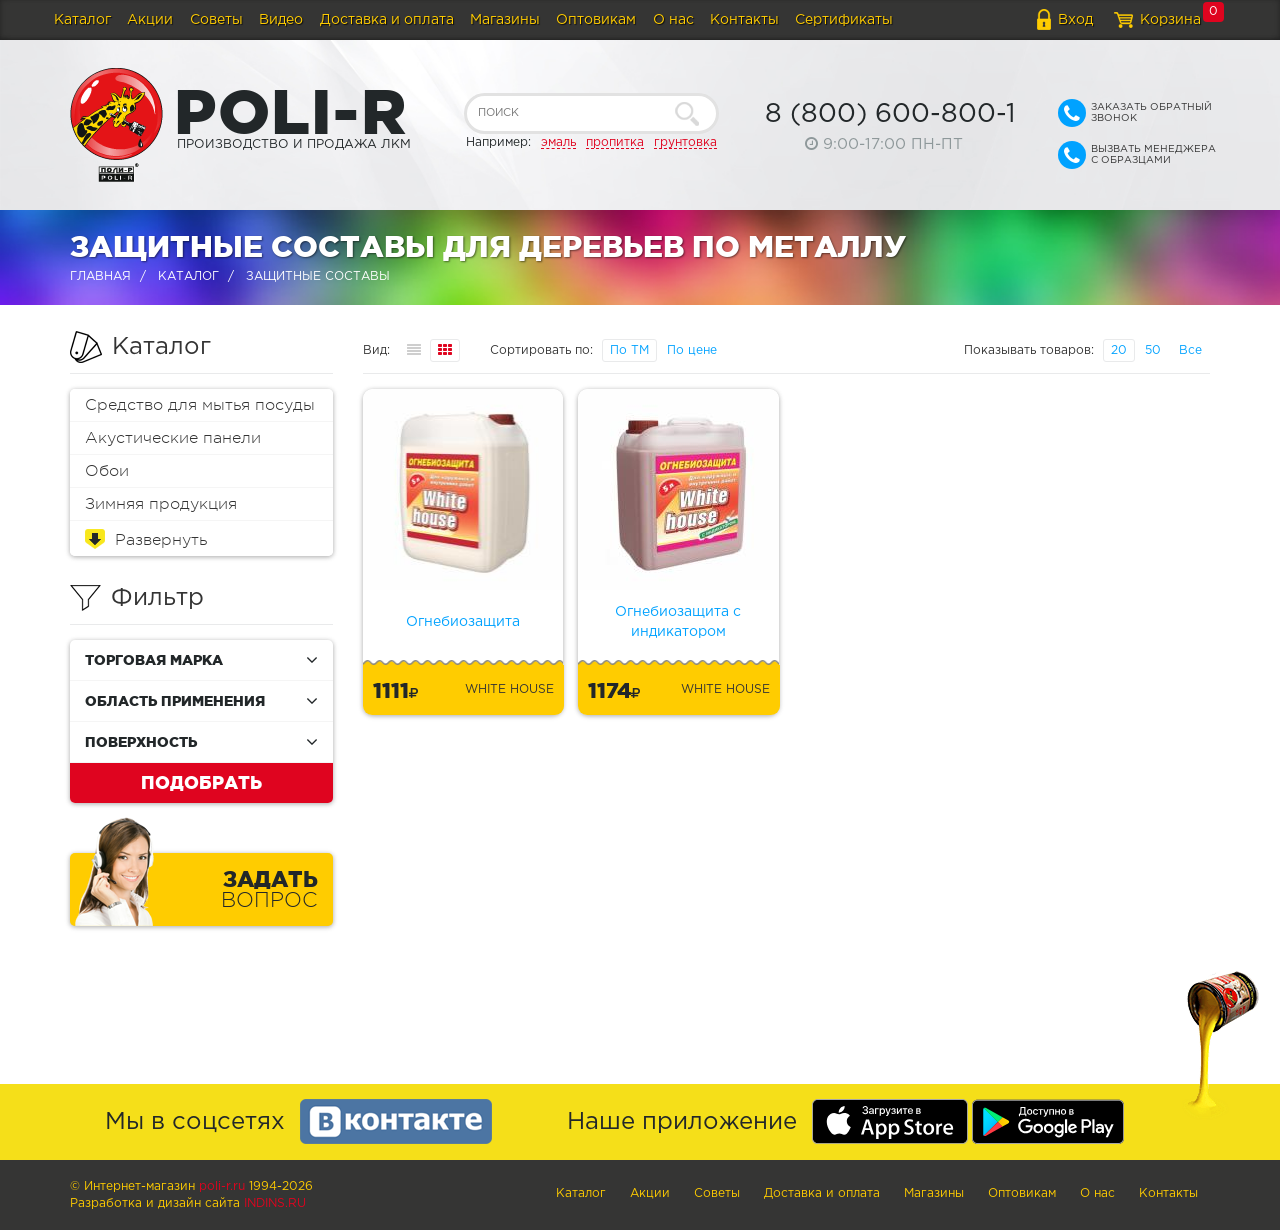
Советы (216, 20)
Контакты (744, 20)
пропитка (615, 142)
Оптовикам (596, 20)
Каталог (82, 20)
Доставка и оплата (387, 20)
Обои (107, 471)
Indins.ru (275, 1203)
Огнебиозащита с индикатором (678, 622)
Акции (150, 20)
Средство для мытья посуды (200, 405)
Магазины (505, 20)
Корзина (1170, 20)
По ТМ (629, 350)
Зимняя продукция (161, 504)
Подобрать (201, 782)
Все (1190, 350)
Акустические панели (173, 438)
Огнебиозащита (463, 622)
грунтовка (685, 142)
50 (1153, 350)
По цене (692, 350)
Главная (100, 276)
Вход (1075, 20)
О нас (673, 20)
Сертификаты (844, 20)
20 (1119, 350)
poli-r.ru (222, 1186)
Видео (281, 20)
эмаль (558, 142)
